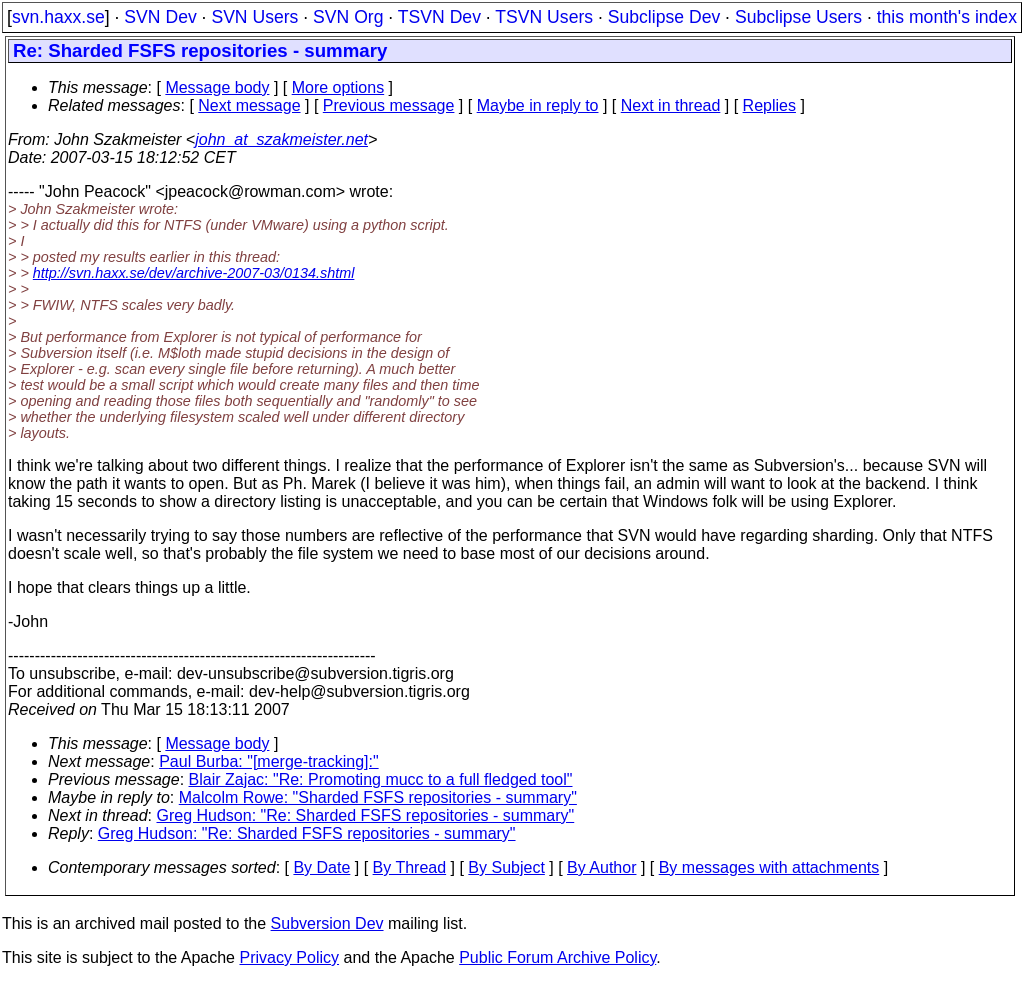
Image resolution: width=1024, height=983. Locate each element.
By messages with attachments (769, 867)
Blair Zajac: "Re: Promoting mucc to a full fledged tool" (381, 779)
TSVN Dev (439, 17)
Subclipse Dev (664, 17)
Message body (217, 87)
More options (338, 87)
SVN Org (348, 17)
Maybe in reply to (538, 105)
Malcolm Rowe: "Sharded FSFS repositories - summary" (378, 797)
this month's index (947, 17)
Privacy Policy (289, 957)
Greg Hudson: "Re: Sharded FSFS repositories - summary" (366, 815)
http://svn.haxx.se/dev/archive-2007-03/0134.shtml (194, 273)
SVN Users (254, 17)
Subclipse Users (798, 17)
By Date (321, 867)
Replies (769, 105)
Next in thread (671, 105)
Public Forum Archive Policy (557, 957)
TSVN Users (544, 17)
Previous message (389, 105)
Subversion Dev (327, 923)
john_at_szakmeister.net (281, 139)
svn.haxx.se (58, 17)
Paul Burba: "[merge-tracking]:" (268, 761)
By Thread (410, 867)
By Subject (506, 867)
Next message (249, 105)
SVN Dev (160, 17)
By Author (601, 867)
